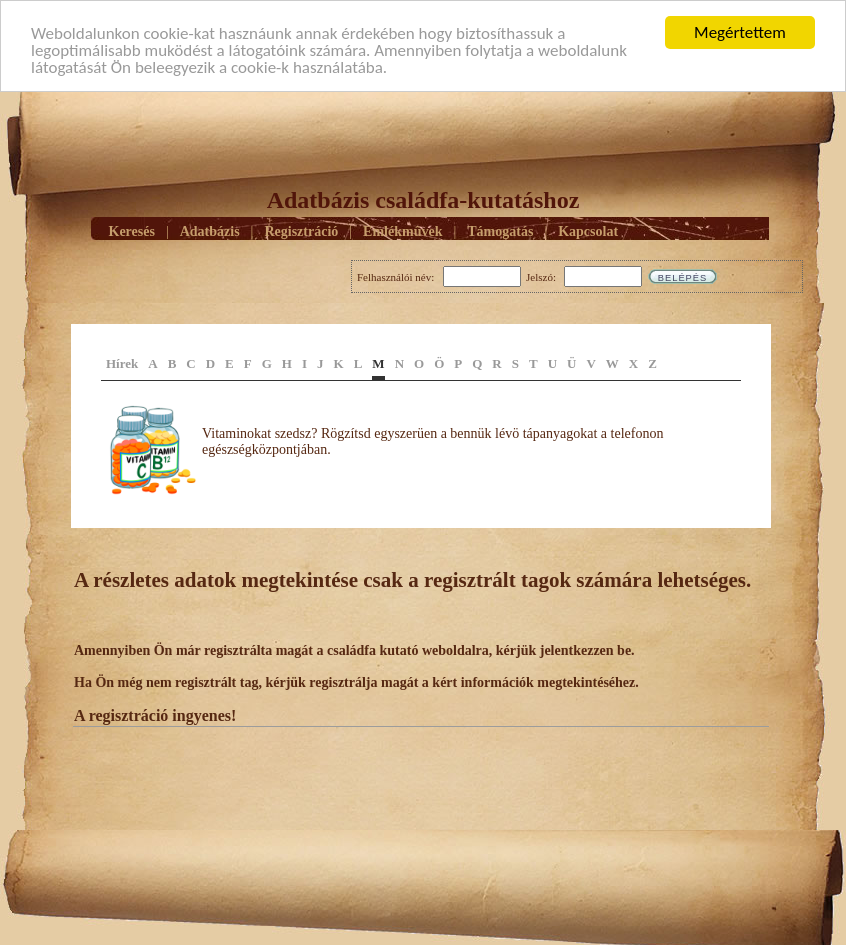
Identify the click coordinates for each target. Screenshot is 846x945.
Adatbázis (210, 230)
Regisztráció (301, 230)
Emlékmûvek (402, 230)
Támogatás (500, 230)
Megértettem (740, 32)
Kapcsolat (588, 230)
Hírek (122, 363)
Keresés (132, 230)
